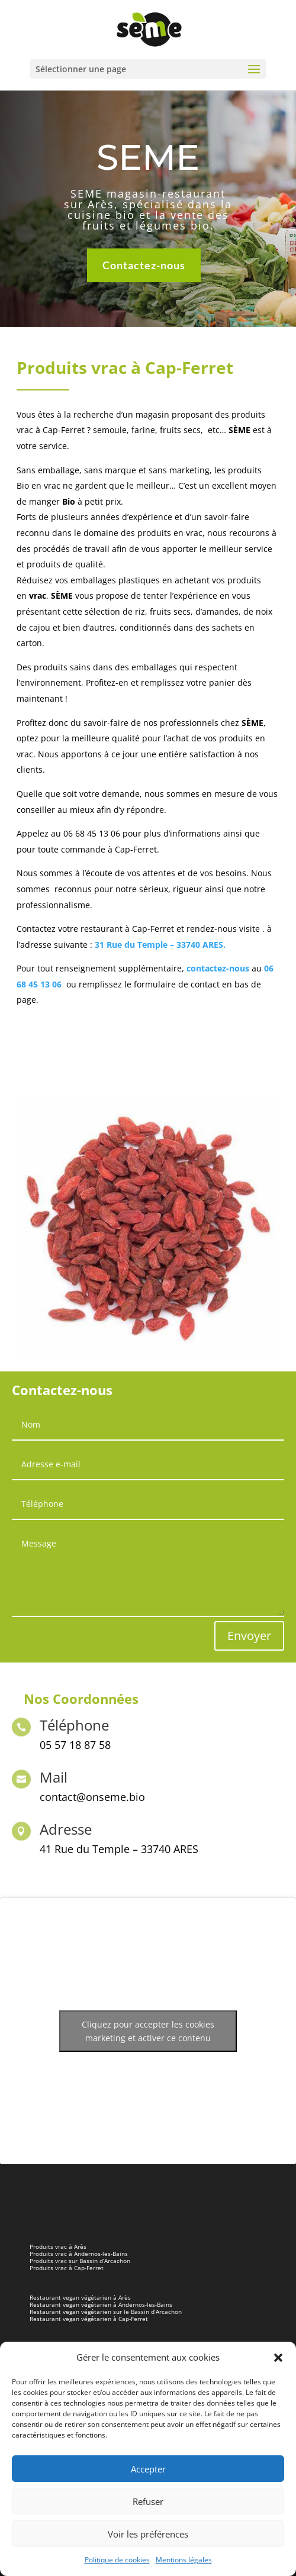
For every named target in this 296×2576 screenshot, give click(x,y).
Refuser (148, 2501)
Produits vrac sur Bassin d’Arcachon (80, 2261)
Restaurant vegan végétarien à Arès (80, 2297)
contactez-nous (217, 968)
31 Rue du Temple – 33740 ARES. (160, 944)
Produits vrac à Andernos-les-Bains (79, 2253)
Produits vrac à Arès (58, 2246)
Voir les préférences (148, 2534)
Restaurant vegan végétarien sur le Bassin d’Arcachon (106, 2311)
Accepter (148, 2469)
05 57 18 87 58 (75, 1745)
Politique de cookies (117, 2560)
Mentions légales (184, 2560)
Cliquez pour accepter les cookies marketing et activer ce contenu (148, 2031)
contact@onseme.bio (92, 1797)
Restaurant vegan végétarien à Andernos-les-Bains (101, 2304)
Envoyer (249, 1636)
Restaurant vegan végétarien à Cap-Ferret (89, 2318)
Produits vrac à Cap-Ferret (67, 2268)
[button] (278, 2358)
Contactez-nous (143, 263)
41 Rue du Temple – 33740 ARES (119, 1849)
